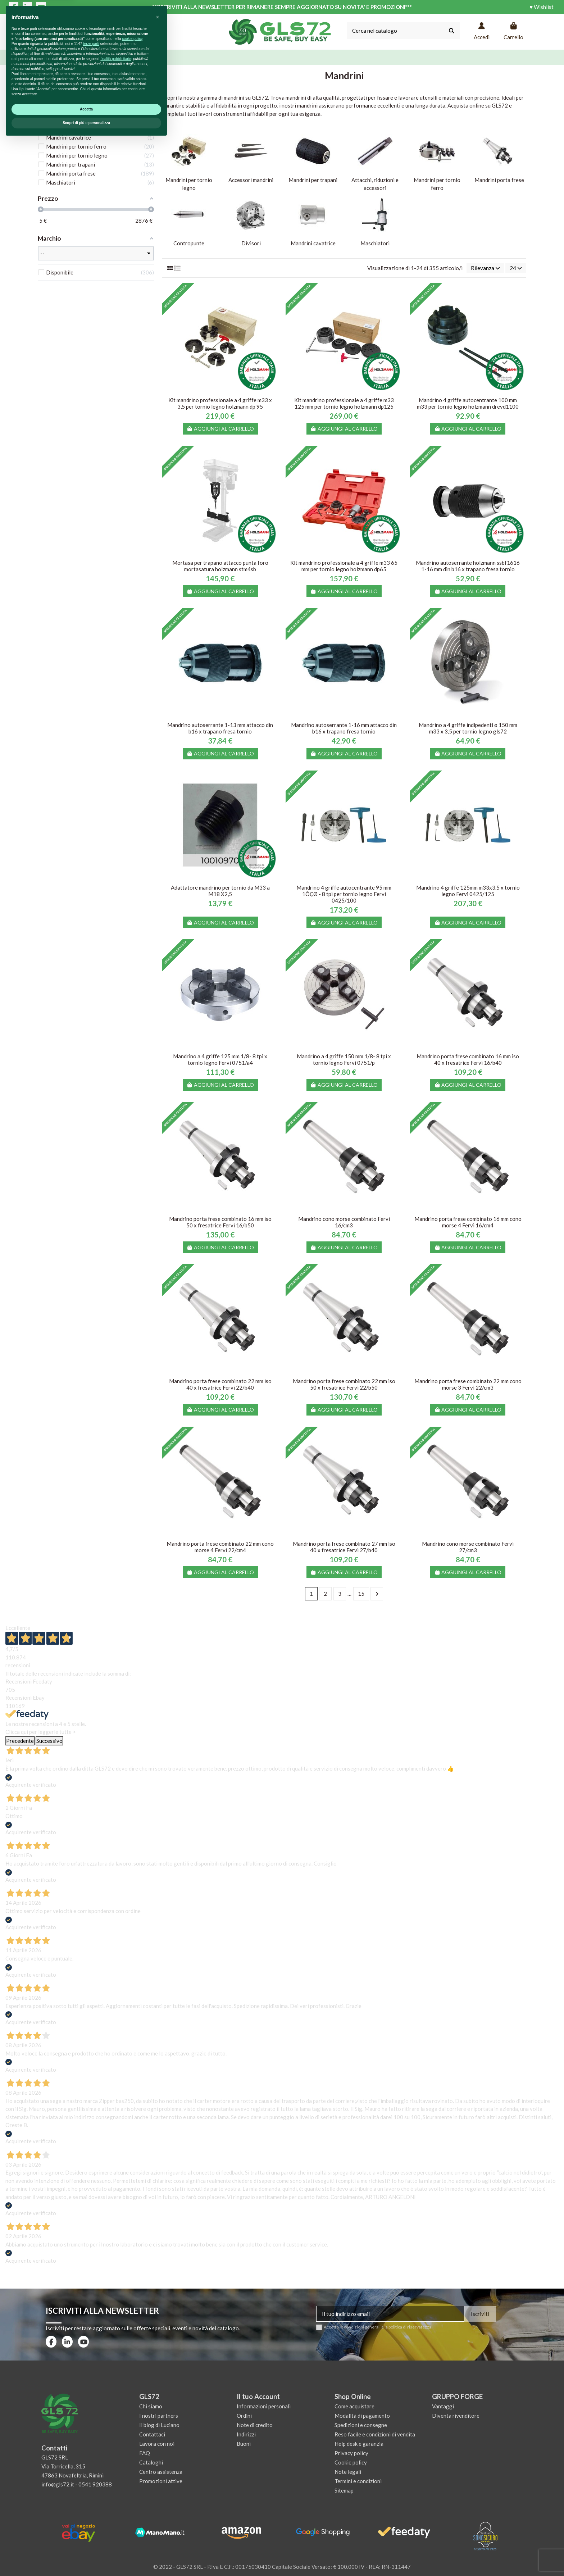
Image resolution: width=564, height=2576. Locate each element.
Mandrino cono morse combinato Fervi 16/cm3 (344, 1222)
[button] (157, 2452)
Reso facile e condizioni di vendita (375, 2434)
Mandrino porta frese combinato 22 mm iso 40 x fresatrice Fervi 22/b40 (220, 1384)
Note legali (348, 2471)
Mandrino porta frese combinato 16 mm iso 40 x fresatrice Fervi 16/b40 (468, 1059)
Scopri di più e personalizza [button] (86, 2557)
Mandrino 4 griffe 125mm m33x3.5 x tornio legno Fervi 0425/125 (468, 890)
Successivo (49, 1740)
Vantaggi (443, 2406)
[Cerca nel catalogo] (452, 30)
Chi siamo (150, 2406)
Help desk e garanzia (359, 2443)
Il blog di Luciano (159, 2425)
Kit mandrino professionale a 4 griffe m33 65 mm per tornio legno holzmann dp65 (343, 565)
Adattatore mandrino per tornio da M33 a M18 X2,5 (220, 890)
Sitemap (344, 2490)
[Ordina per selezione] (485, 268)
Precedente (20, 1740)
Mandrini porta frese (499, 180)
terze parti (91, 2478)
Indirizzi (246, 2434)
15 (361, 1593)
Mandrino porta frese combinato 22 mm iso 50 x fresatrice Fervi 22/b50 (344, 1384)
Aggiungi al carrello (220, 429)
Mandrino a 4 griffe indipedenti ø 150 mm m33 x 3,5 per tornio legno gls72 (468, 728)
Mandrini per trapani (312, 180)
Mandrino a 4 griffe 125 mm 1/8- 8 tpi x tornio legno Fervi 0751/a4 (220, 1059)
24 (516, 268)
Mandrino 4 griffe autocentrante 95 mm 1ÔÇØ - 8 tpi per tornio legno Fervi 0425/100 (343, 894)
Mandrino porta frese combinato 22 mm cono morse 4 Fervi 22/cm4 (220, 1546)
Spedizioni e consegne (361, 2425)
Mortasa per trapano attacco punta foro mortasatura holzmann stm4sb (220, 565)
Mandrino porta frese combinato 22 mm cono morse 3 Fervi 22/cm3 (468, 1384)
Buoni (244, 2443)
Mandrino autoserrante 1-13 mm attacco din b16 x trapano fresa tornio (220, 728)
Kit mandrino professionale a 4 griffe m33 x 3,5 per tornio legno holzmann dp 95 (220, 403)
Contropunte (188, 243)
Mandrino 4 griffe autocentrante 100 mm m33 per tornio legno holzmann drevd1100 (468, 403)
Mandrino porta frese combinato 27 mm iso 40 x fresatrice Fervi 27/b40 (344, 1546)
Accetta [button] (86, 2544)
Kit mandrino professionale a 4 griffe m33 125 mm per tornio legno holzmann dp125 (344, 403)
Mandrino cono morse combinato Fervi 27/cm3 (468, 1546)
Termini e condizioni (358, 2481)
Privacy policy (351, 2453)
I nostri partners (158, 2415)
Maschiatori (375, 243)
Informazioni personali (264, 2406)
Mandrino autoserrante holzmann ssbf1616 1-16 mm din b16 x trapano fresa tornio (468, 565)
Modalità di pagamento (362, 2415)
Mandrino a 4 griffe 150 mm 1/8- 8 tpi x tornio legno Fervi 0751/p (344, 1059)
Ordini (244, 2415)
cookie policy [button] (132, 2473)
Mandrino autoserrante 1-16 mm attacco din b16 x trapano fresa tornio (344, 728)
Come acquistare (354, 2406)
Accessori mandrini (250, 180)
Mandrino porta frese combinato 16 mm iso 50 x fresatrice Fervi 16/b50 (220, 1222)
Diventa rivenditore (455, 2415)
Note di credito (255, 2425)
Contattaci (152, 2434)
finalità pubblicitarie (115, 2493)
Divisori (251, 243)
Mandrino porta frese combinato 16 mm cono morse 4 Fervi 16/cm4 (468, 1222)
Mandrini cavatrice (313, 243)
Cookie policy (351, 2462)
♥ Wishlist (541, 7)
